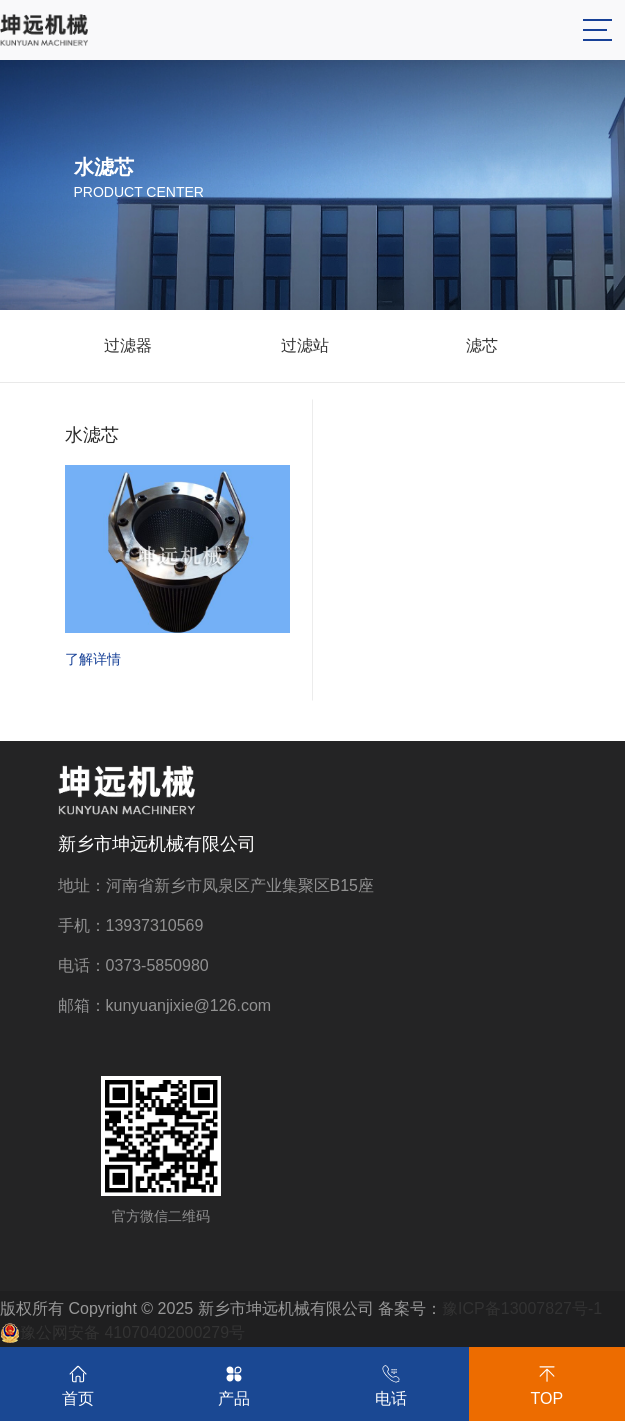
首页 (78, 1382)
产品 (234, 1382)
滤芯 (482, 345)
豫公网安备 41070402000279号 (122, 1333)
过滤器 (128, 345)
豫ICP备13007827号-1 (522, 1308)
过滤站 (305, 345)
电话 (391, 1382)
